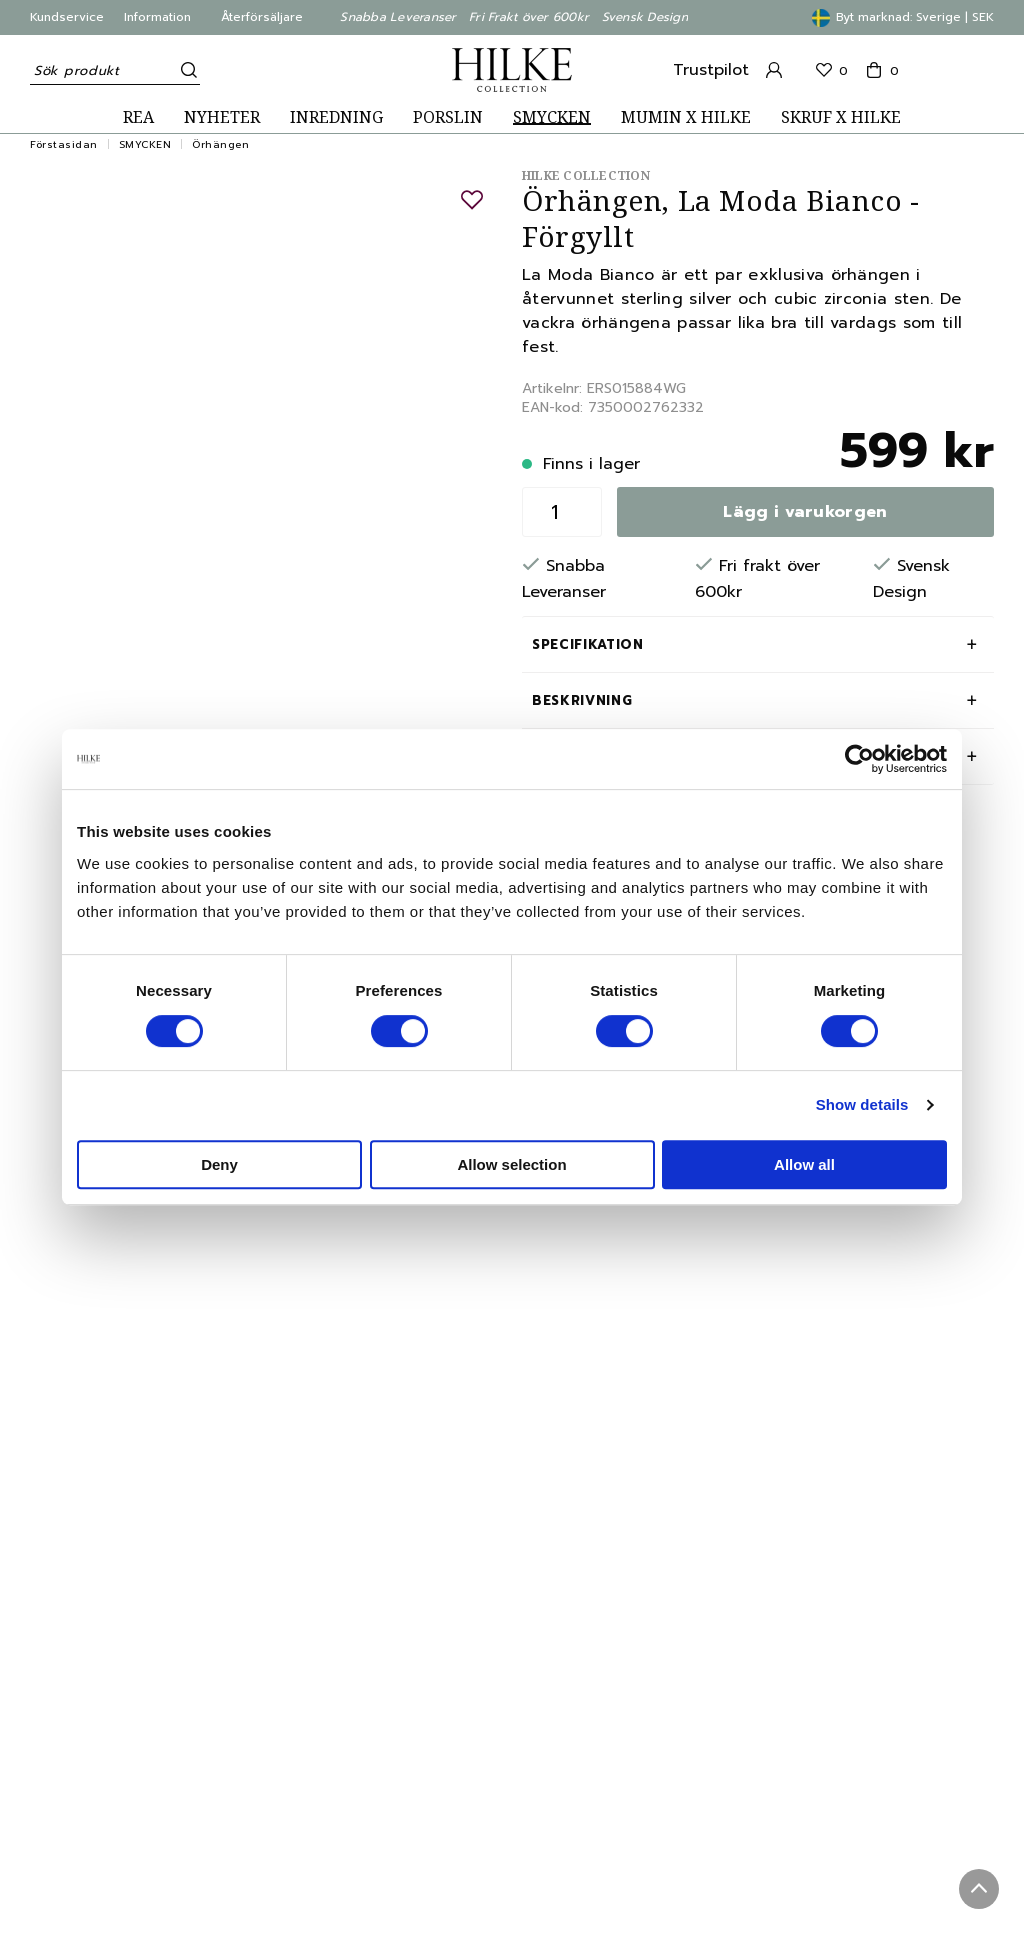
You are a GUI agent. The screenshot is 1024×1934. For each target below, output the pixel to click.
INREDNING (336, 117)
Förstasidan (64, 144)
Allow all (804, 1164)
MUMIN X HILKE (686, 117)
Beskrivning (582, 700)
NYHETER (222, 117)
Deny (219, 1164)
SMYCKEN (552, 117)
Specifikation (587, 644)
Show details (862, 1104)
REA (138, 117)
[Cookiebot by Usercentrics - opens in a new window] (859, 759)
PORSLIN (448, 117)
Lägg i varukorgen (805, 512)
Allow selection (511, 1164)
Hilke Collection (586, 175)
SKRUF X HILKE (841, 117)
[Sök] (185, 70)
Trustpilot (711, 70)
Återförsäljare (262, 17)
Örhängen (220, 144)
